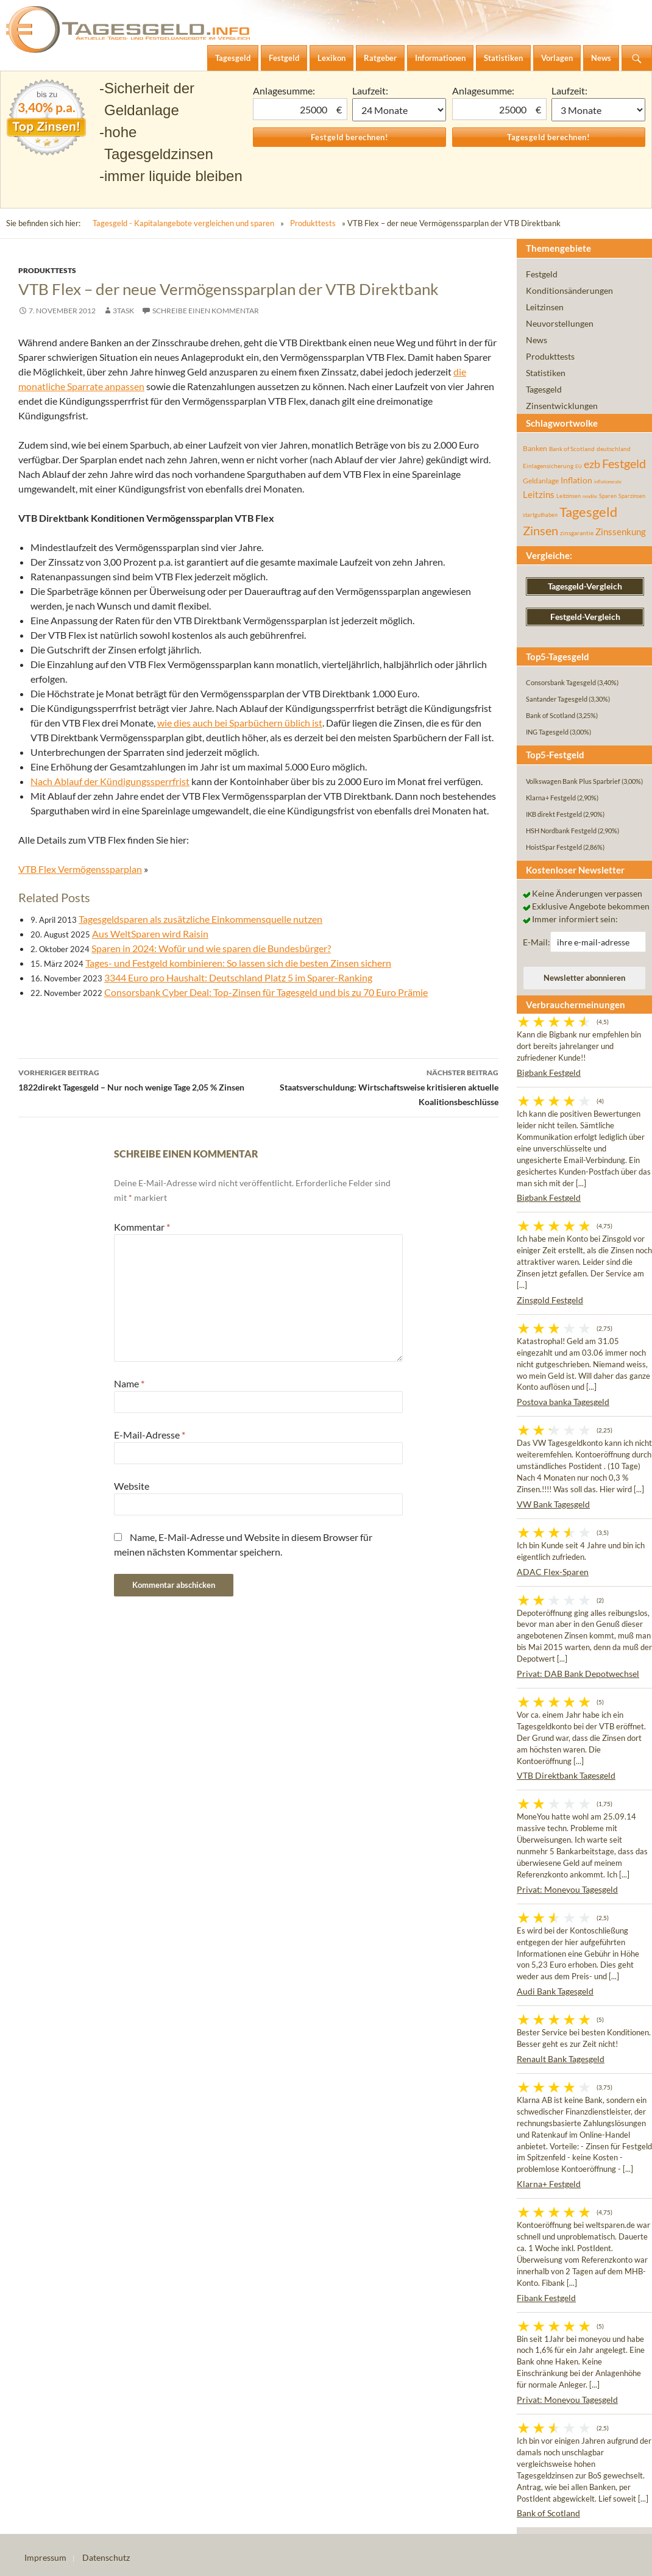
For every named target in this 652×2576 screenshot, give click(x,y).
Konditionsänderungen (569, 290)
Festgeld (542, 274)
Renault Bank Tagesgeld (560, 2059)
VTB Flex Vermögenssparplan (80, 869)
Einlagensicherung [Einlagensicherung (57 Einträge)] (548, 465)
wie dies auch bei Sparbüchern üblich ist (239, 722)
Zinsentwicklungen (562, 405)
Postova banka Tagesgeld (563, 1402)
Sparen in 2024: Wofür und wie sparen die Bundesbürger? (211, 948)
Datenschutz (106, 2557)
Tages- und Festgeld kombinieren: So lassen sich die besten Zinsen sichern (238, 963)
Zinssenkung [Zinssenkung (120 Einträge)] (620, 532)
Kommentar (142, 1227)
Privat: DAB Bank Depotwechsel (578, 1673)
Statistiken (545, 373)
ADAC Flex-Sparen (553, 1572)
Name (129, 1383)
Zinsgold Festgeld (550, 1300)
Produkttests (313, 223)
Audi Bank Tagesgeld (555, 1991)
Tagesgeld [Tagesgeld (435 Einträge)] (588, 511)
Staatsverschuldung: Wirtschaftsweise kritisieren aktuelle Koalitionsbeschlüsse (378, 1086)
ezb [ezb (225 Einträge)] (592, 464)
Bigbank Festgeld (549, 1072)
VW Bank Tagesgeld (553, 1504)
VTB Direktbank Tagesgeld (566, 1775)
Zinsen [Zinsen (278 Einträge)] (540, 531)
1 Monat (399, 109)
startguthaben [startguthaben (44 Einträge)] (540, 514)
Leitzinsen (545, 307)
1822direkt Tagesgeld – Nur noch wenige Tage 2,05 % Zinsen (138, 1079)
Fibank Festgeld (546, 2298)
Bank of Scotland (548, 2513)
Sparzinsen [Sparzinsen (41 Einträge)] (631, 496)
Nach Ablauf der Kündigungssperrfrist (110, 781)
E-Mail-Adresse (149, 1434)
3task (123, 310)
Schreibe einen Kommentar (205, 310)
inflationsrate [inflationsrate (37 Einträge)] (608, 482)
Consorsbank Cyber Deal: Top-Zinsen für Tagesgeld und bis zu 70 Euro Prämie (266, 992)
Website (131, 1486)
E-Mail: (536, 942)
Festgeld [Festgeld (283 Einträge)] (624, 464)
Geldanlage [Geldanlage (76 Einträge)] (541, 480)
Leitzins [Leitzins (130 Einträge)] (539, 494)
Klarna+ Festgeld (549, 2184)
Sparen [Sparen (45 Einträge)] (608, 496)
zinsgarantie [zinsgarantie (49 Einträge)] (577, 532)
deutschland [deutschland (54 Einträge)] (614, 448)
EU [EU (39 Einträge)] (578, 466)
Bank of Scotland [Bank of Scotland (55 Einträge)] (572, 448)
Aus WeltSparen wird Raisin (150, 933)
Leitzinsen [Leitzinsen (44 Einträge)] (568, 496)
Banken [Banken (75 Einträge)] (535, 448)
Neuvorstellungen (560, 323)
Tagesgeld (544, 389)
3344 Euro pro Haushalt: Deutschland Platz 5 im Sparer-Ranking (238, 977)
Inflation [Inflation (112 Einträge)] (576, 480)
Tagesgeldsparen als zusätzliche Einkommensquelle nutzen (200, 919)
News (536, 340)
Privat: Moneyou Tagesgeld (567, 1889)
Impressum (45, 2557)
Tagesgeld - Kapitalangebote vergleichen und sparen (183, 223)
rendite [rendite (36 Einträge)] (590, 496)
